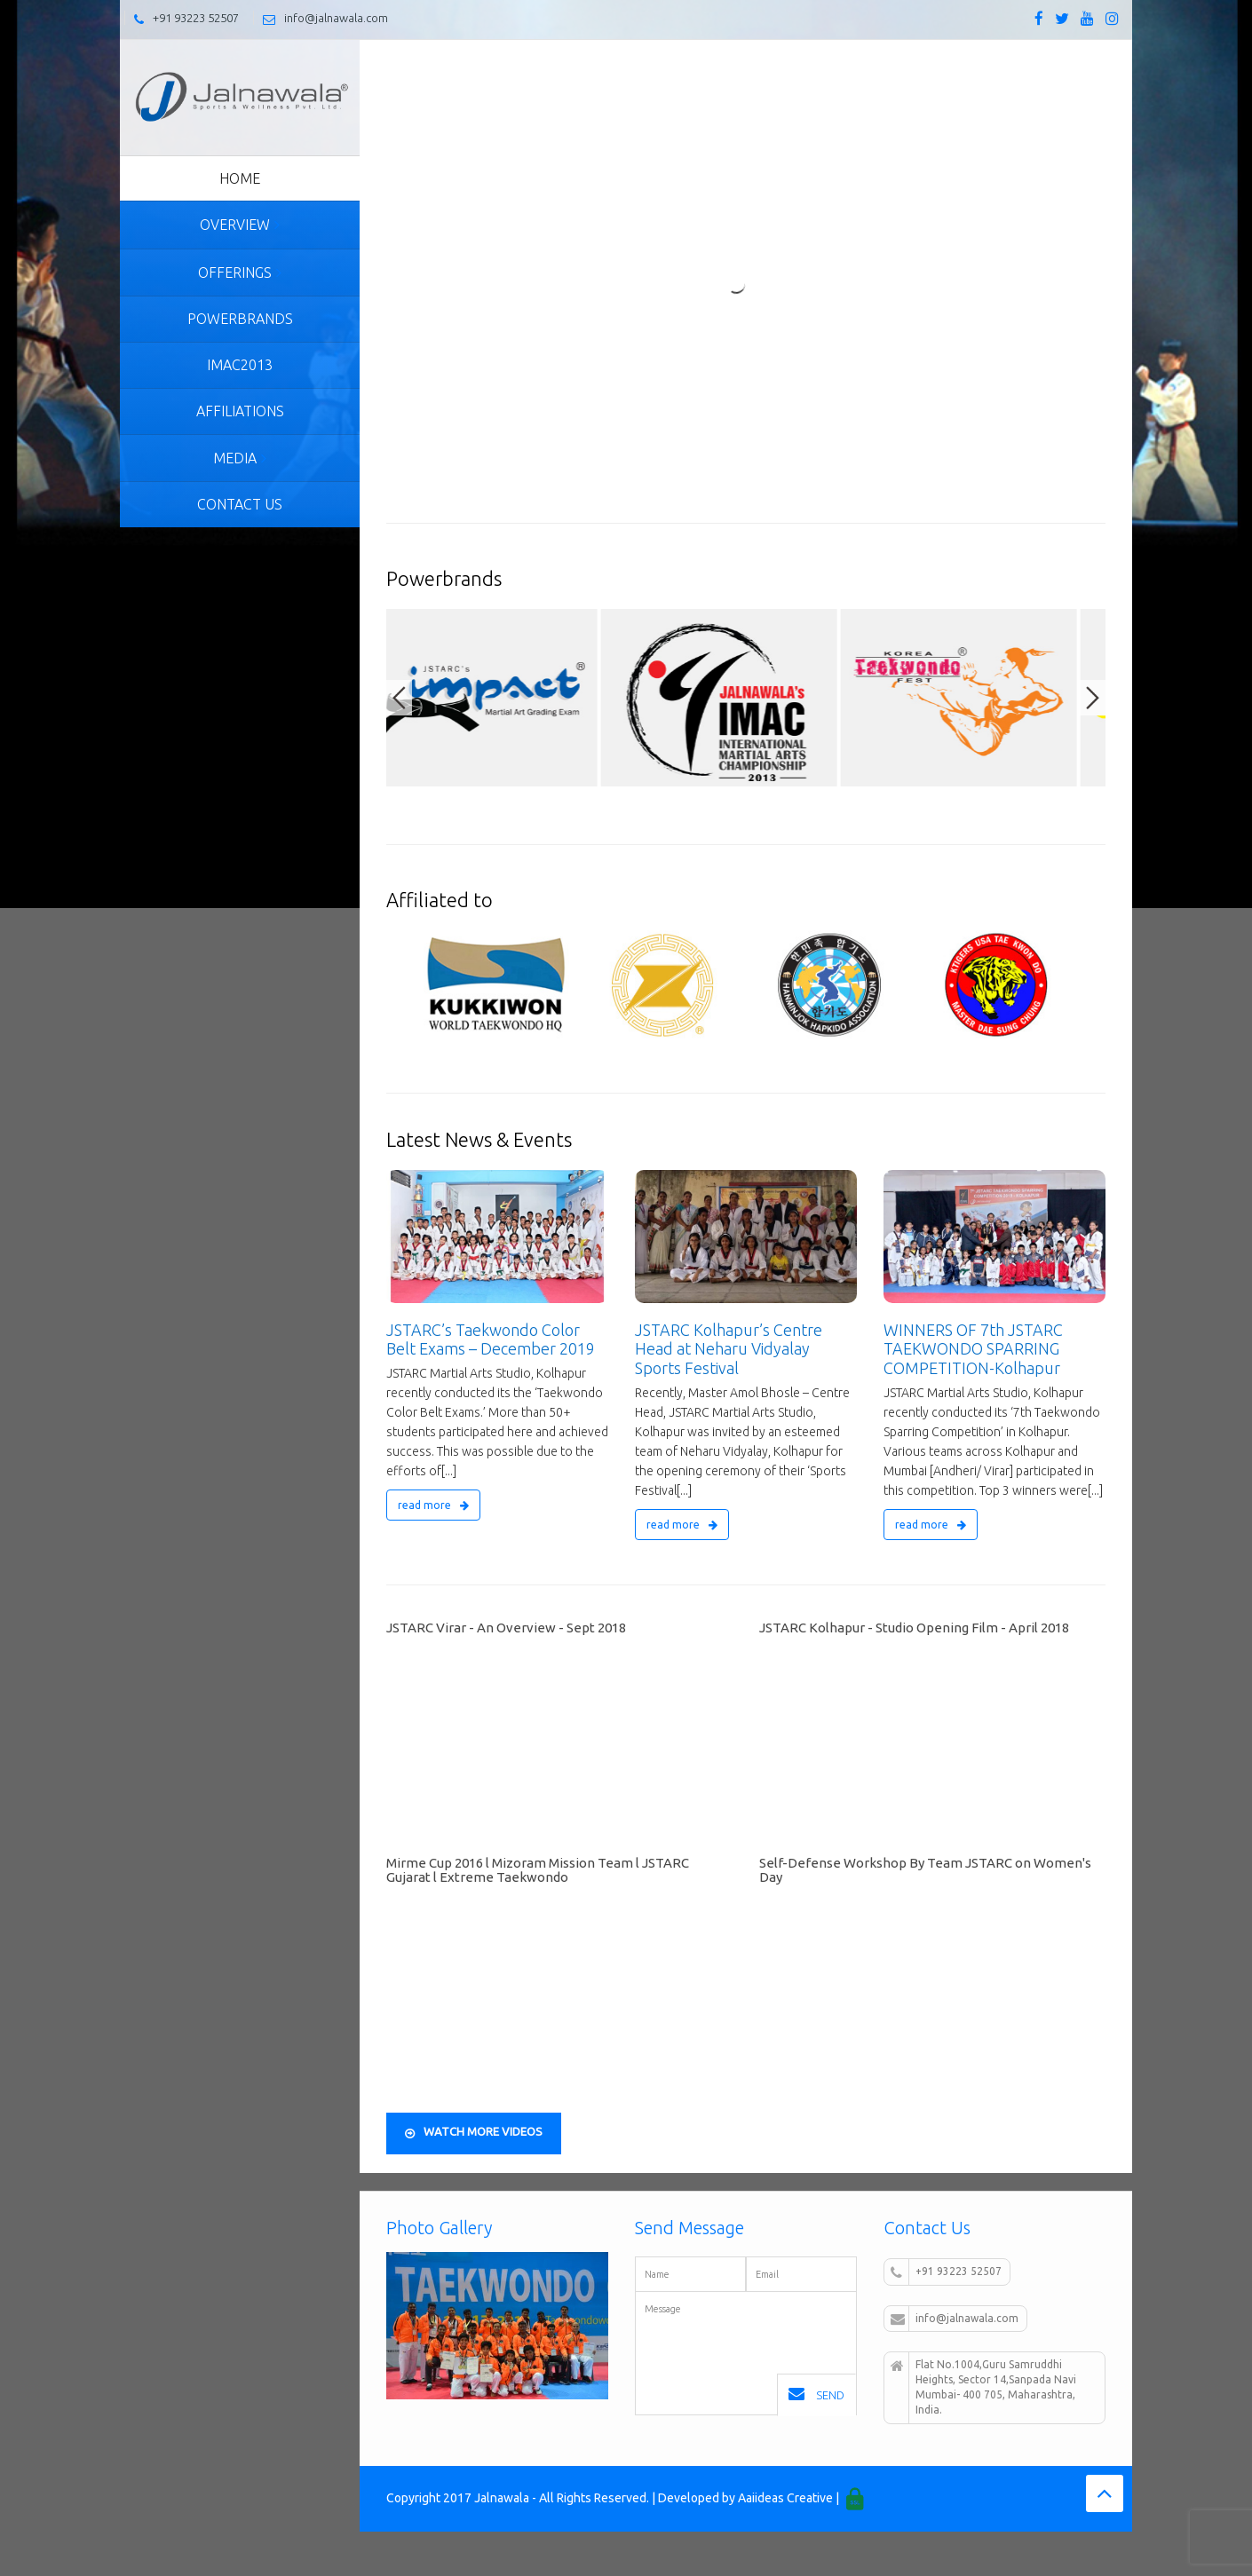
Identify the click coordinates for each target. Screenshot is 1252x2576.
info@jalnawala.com (336, 18)
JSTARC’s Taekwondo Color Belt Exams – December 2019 (490, 1339)
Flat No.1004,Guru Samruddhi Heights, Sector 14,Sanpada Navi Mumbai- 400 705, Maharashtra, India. (983, 2387)
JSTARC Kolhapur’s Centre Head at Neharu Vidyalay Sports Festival (728, 1349)
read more (433, 1505)
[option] (506, 697)
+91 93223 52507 (196, 18)
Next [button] (1092, 697)
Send (816, 2394)
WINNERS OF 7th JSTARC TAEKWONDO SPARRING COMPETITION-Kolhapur (973, 1349)
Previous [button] (399, 697)
